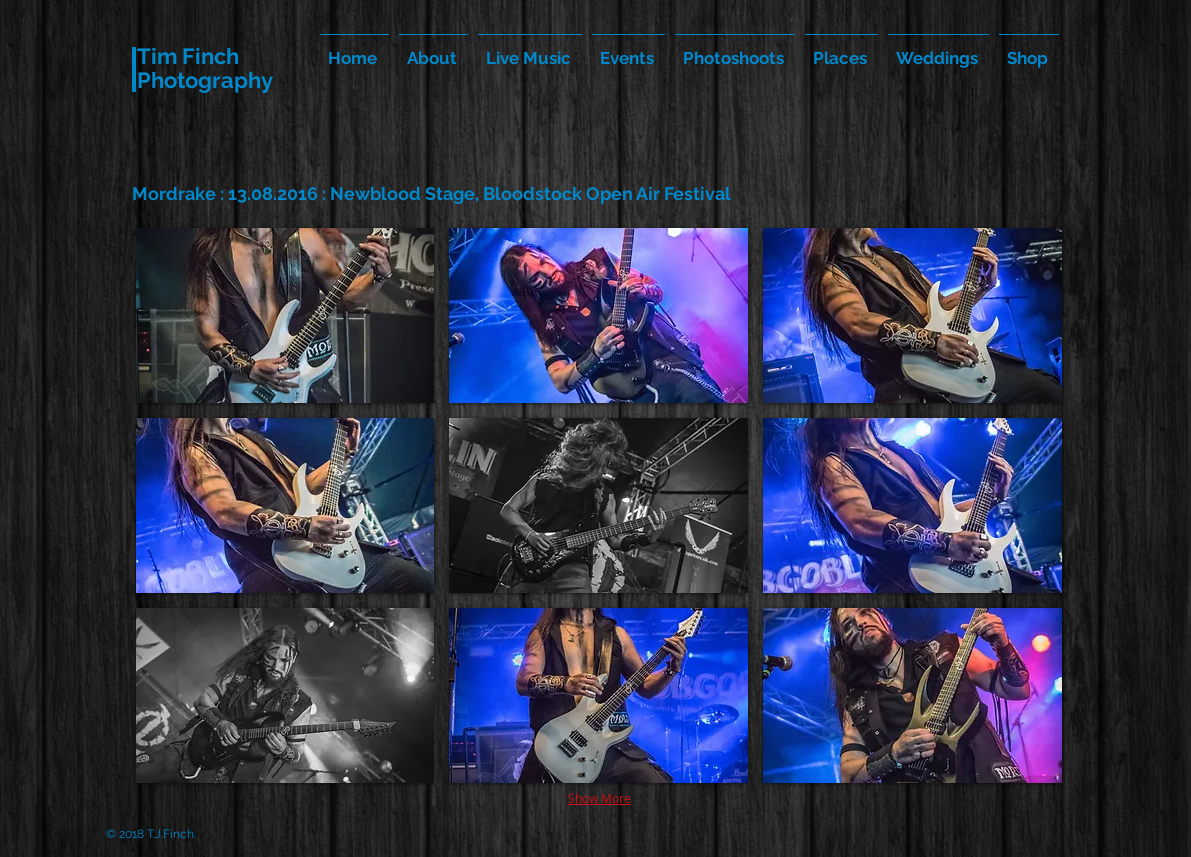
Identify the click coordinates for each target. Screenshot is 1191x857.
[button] (285, 315)
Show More (599, 798)
